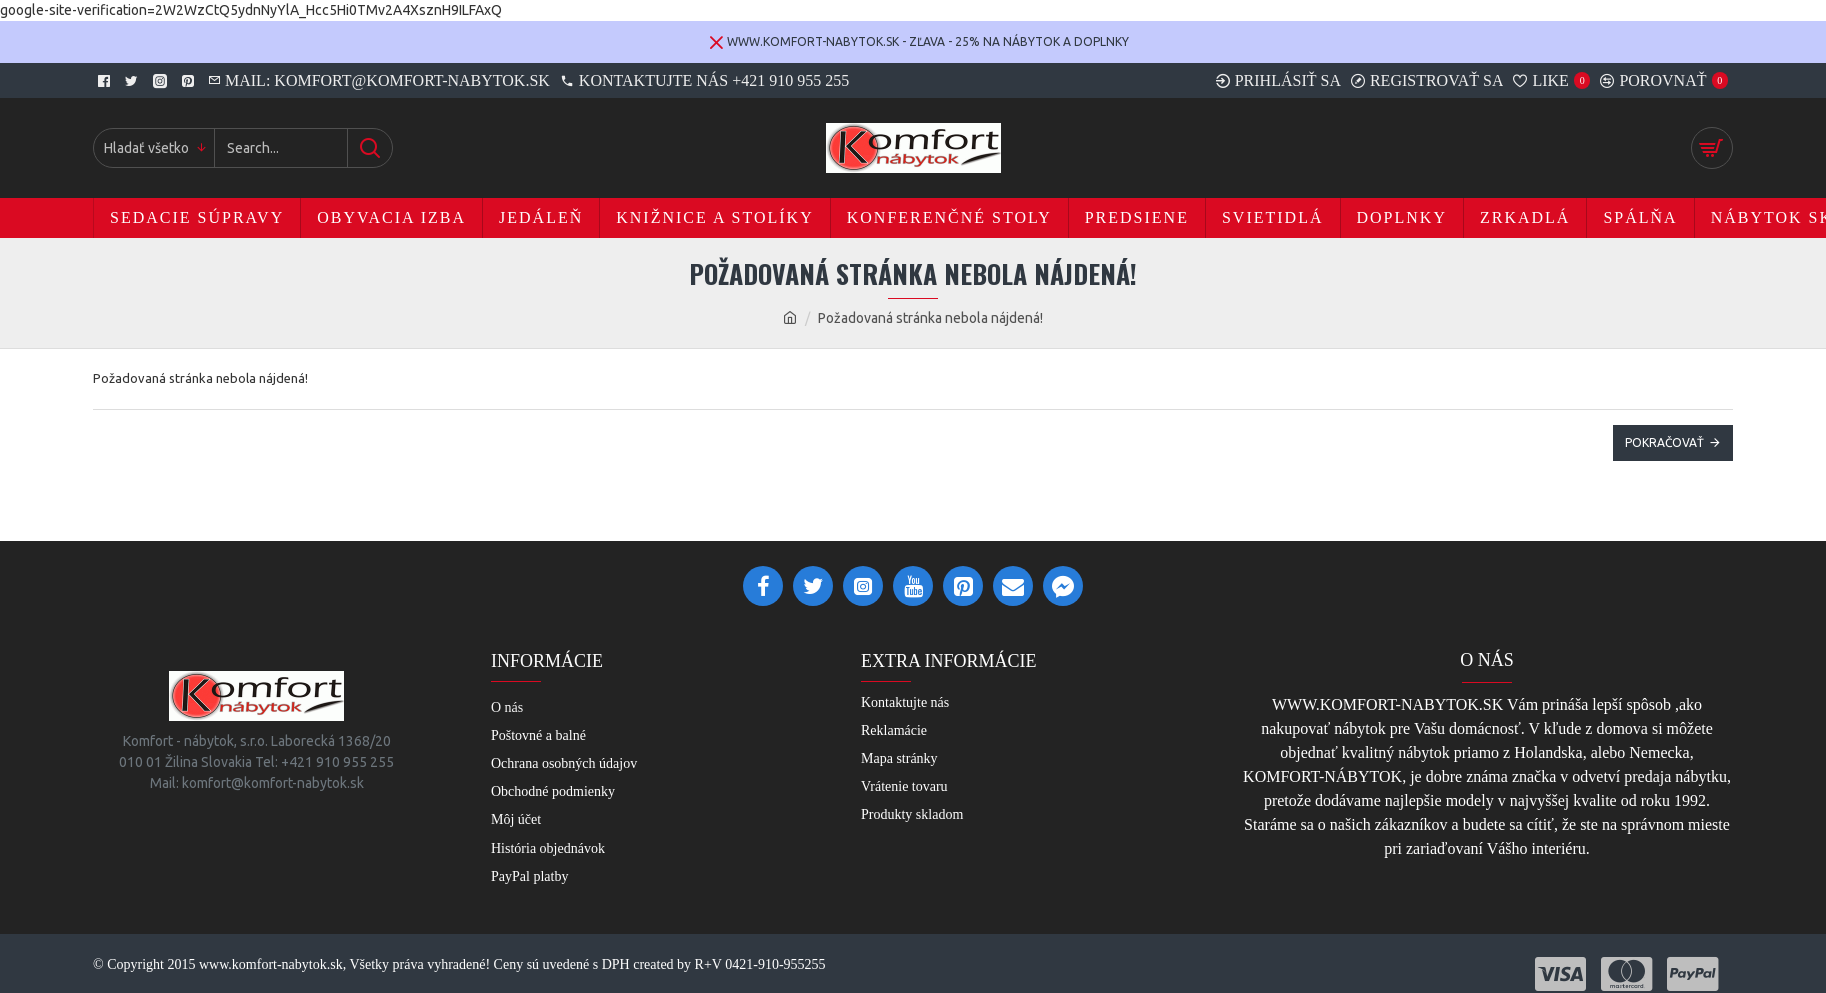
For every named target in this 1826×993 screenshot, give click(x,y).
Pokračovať (1664, 442)
